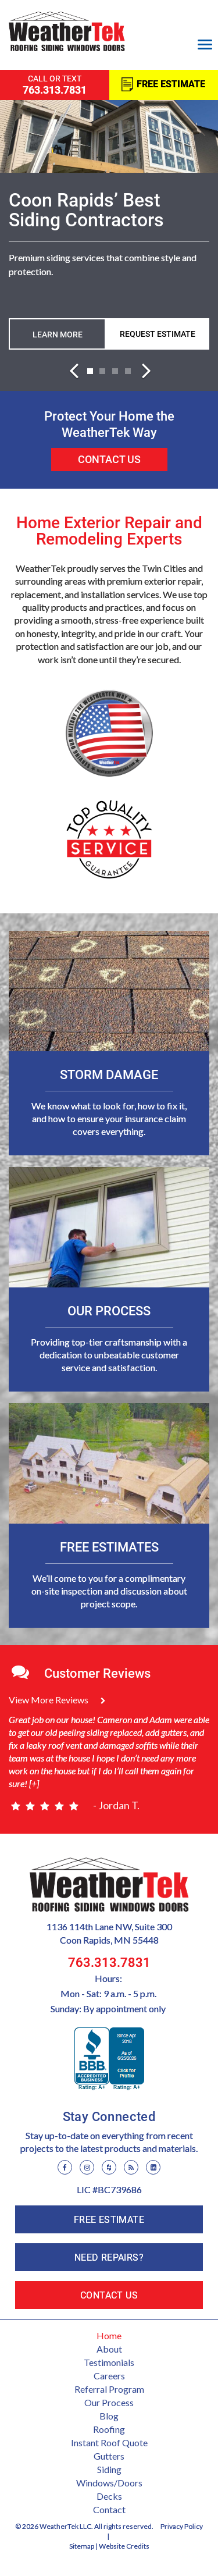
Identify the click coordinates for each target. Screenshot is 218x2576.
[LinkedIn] (153, 2167)
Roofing (109, 2429)
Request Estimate (157, 334)
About (109, 2348)
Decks (109, 2496)
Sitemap (81, 2546)
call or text (55, 85)
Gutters (109, 2455)
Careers (109, 2375)
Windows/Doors (109, 2482)
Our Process (109, 2402)
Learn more (58, 334)
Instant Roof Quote (109, 2442)
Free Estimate (171, 84)
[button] (73, 366)
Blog (109, 2415)
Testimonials (109, 2362)
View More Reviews (57, 1700)
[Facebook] (65, 2167)
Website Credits (124, 2546)
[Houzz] (109, 2167)
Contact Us (109, 459)
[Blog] (131, 2167)
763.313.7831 (109, 1962)
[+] (33, 1783)
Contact (109, 2509)
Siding (109, 2469)
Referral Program (109, 2388)
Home (109, 2335)
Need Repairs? (109, 2257)
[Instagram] (87, 2167)
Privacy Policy (181, 2526)
